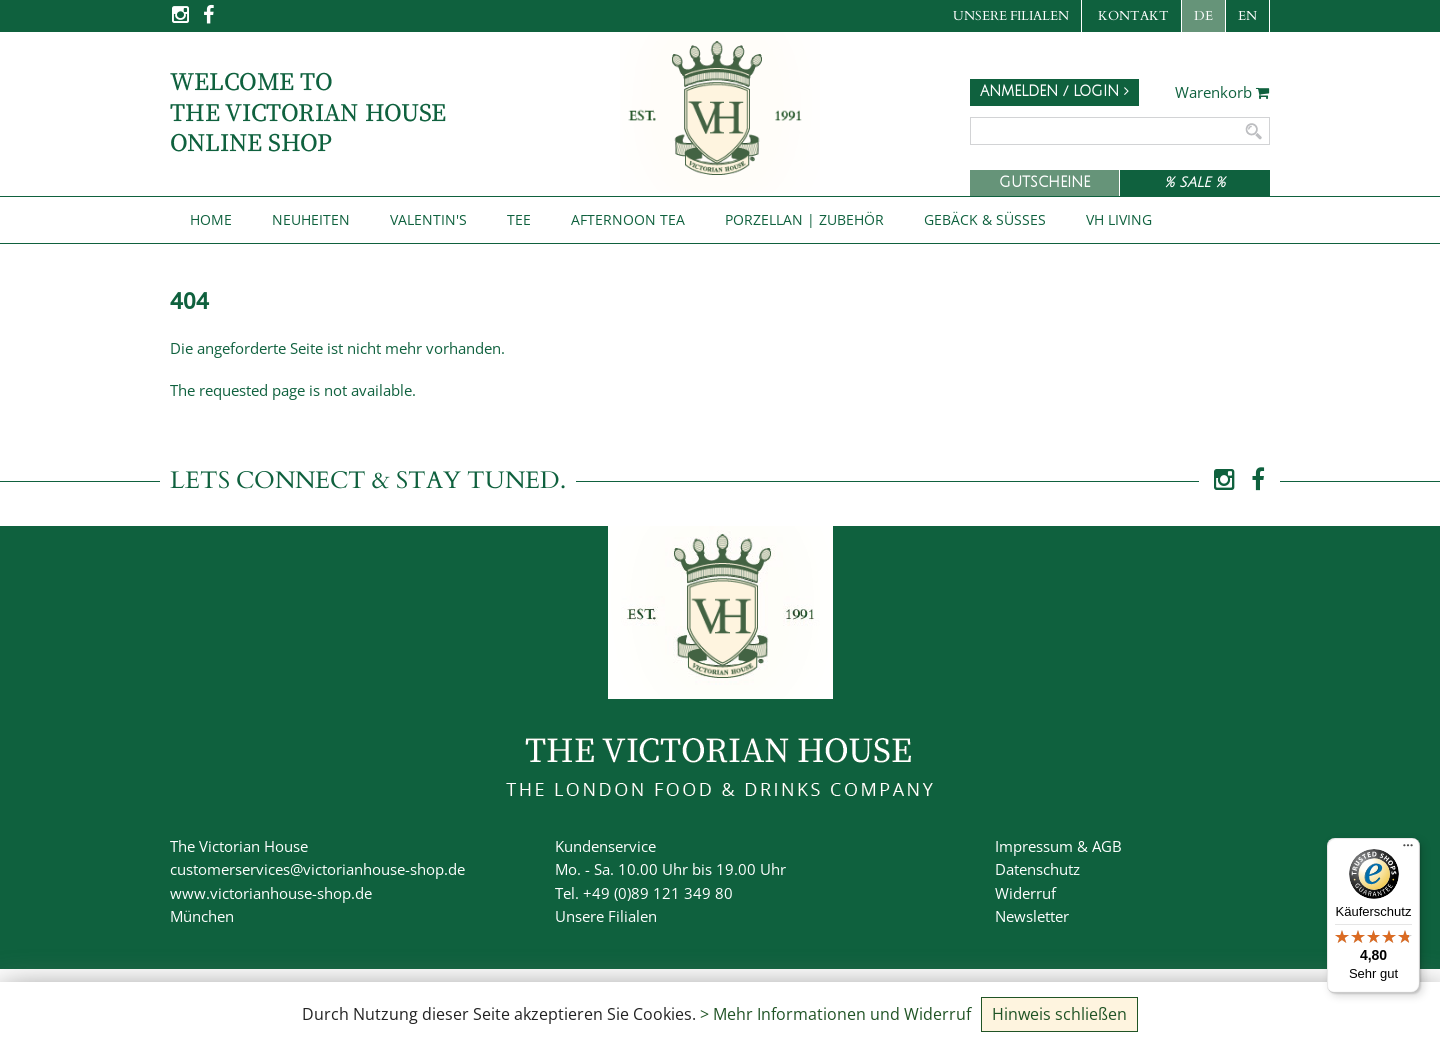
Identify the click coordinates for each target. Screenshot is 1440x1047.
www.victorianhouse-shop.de (271, 893)
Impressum (1034, 846)
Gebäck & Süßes (985, 219)
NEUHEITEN (311, 219)
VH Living (1119, 219)
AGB (1107, 846)
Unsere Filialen (1011, 16)
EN (1247, 16)
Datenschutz (1037, 869)
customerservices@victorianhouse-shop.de (317, 869)
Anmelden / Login (1054, 91)
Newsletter (1032, 916)
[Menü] (1408, 850)
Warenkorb (1222, 93)
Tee (519, 219)
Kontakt (1133, 16)
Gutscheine (1044, 182)
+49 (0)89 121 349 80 (658, 893)
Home (211, 219)
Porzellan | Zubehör (804, 219)
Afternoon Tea (628, 219)
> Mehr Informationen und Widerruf (835, 1014)
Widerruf (1025, 893)
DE (1203, 16)
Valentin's (428, 219)
